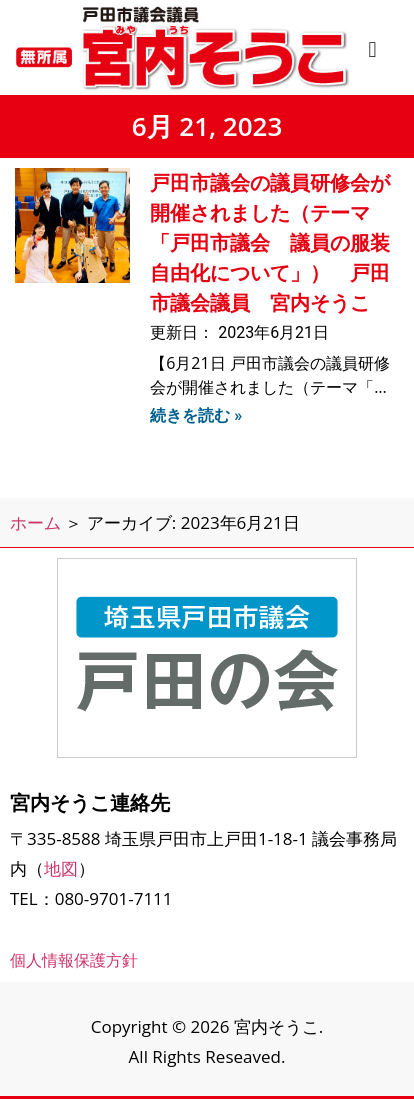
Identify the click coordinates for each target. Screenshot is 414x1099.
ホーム (35, 522)
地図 (61, 868)
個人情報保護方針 (74, 960)
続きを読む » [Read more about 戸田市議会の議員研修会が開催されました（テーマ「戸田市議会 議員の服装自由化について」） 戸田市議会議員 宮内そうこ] (196, 415)
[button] (372, 49)
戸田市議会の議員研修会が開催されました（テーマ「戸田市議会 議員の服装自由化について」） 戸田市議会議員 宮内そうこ (270, 243)
